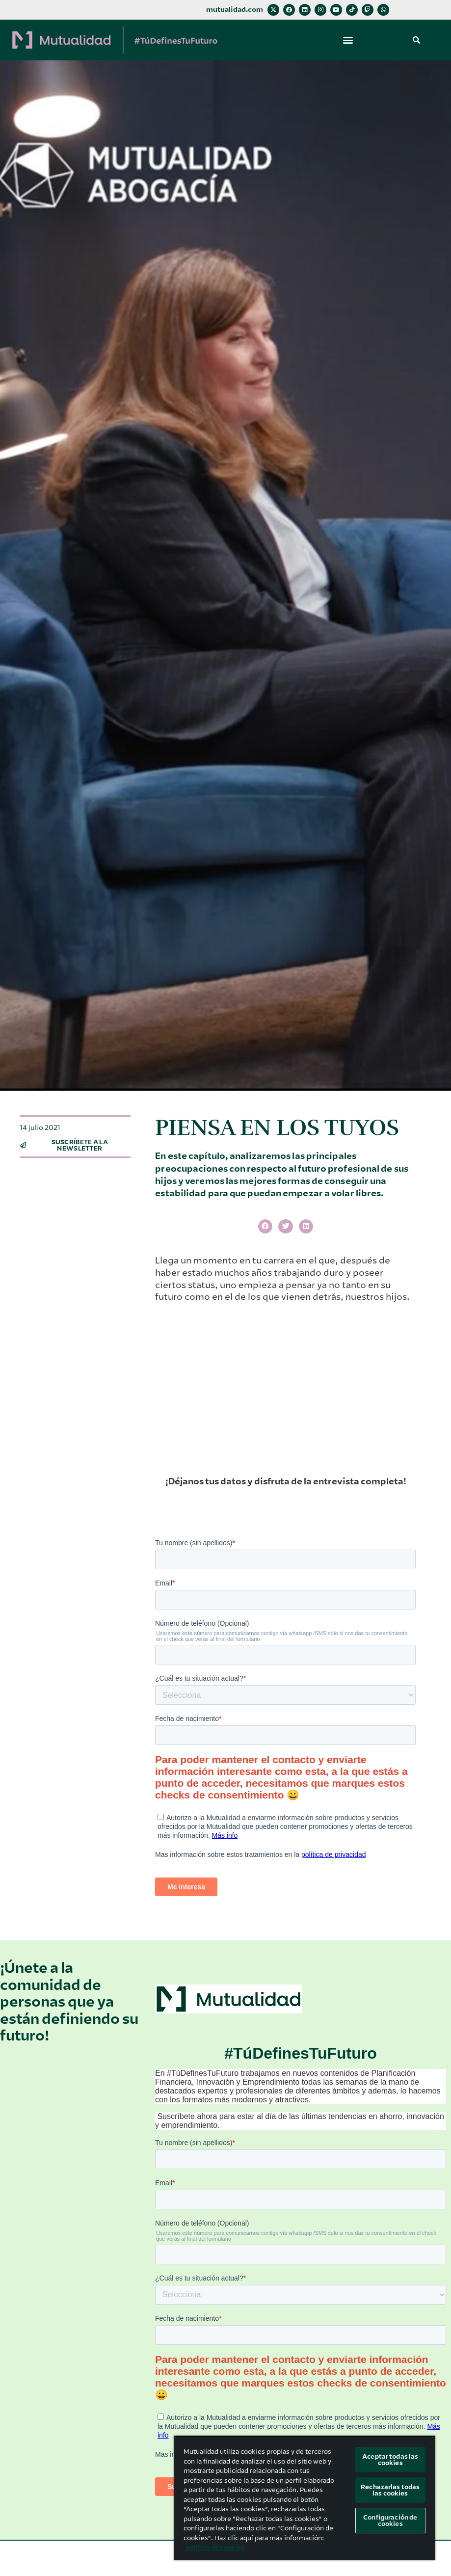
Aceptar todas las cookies (390, 2459)
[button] (348, 40)
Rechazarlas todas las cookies (390, 2490)
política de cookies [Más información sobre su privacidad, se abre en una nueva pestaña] (215, 2547)
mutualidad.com (234, 9)
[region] (304, 2498)
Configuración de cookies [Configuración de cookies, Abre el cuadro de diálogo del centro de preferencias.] (390, 2520)
